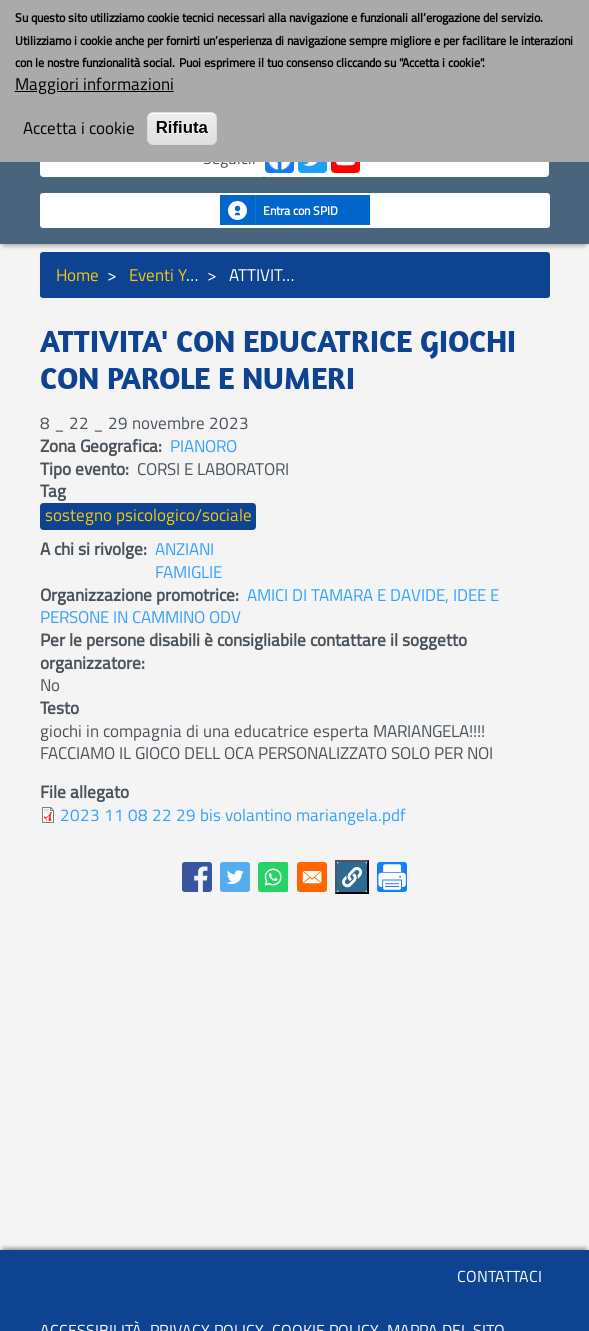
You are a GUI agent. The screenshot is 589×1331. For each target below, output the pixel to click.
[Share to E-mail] (312, 877)
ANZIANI (184, 549)
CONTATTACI (499, 1276)
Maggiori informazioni (94, 69)
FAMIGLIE (188, 572)
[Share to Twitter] (235, 877)
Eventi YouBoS (180, 275)
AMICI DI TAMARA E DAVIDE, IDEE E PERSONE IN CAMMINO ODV (269, 606)
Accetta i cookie (79, 113)
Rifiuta (182, 112)
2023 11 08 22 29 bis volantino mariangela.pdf (233, 815)
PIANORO (203, 446)
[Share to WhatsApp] (273, 877)
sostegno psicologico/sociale (148, 515)
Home (77, 275)
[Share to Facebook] (197, 877)
